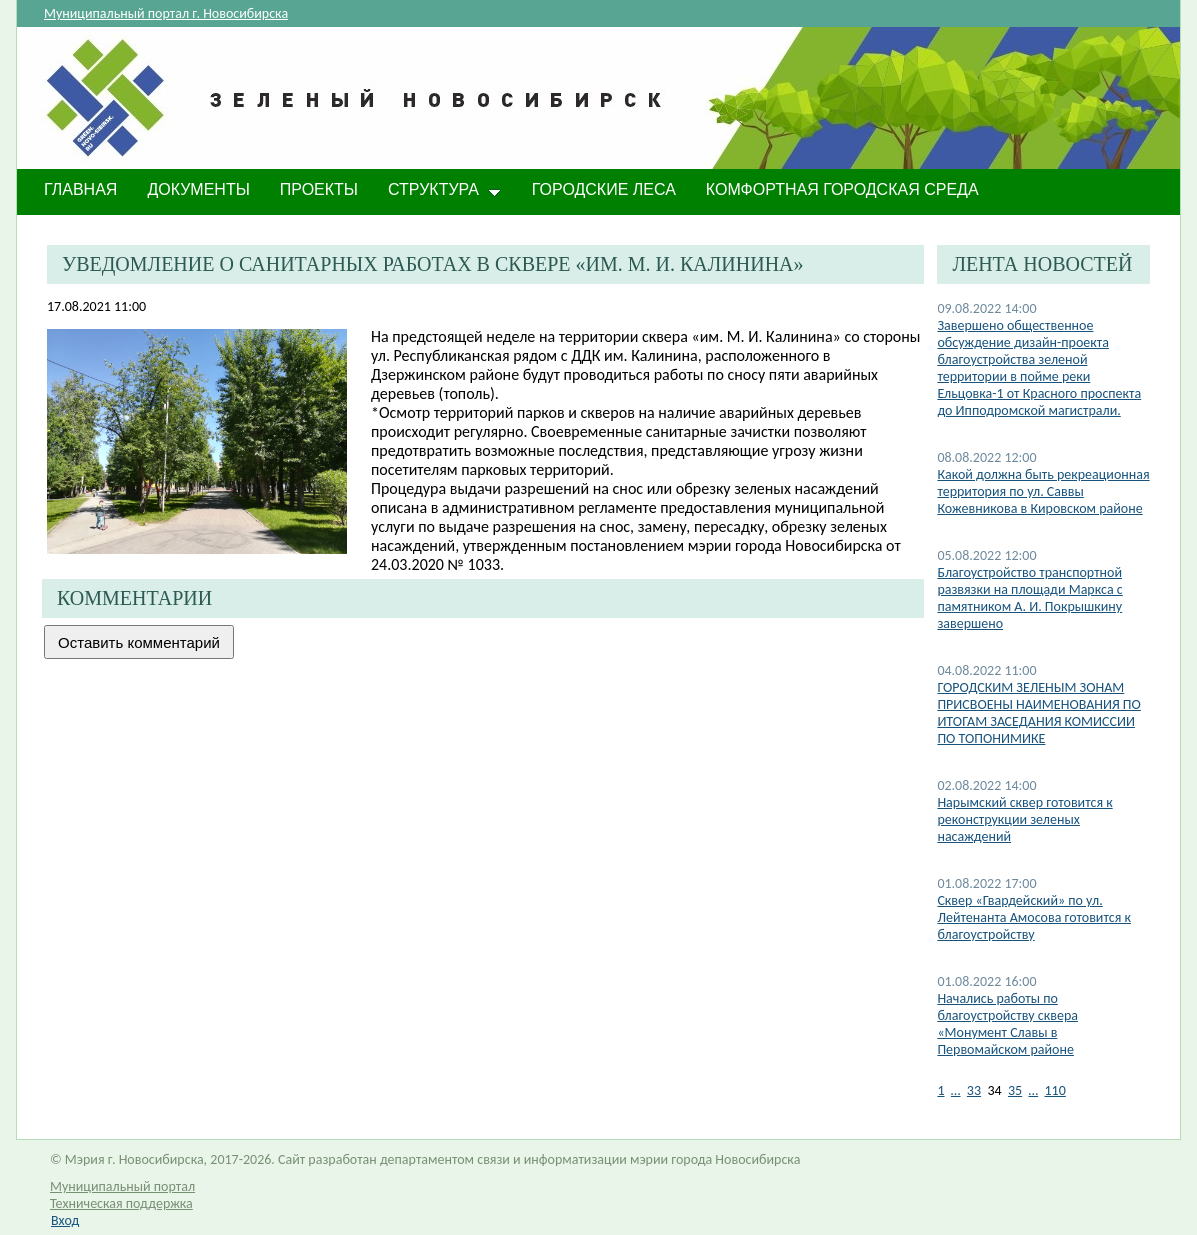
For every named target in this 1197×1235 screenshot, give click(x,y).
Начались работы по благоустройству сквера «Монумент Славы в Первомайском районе (1007, 1024)
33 (974, 1090)
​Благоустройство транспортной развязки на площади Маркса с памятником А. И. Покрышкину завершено (1029, 598)
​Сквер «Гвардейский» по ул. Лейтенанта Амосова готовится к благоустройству (1034, 917)
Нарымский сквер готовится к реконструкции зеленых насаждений (1024, 819)
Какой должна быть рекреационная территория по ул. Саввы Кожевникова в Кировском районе (1043, 491)
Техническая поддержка (121, 1203)
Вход (65, 1220)
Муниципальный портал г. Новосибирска (166, 13)
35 (1015, 1090)
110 (1055, 1090)
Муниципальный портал (122, 1186)
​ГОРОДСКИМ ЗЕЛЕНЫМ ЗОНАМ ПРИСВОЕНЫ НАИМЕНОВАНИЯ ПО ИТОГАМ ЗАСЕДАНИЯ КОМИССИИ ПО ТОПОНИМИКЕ (1038, 713)
